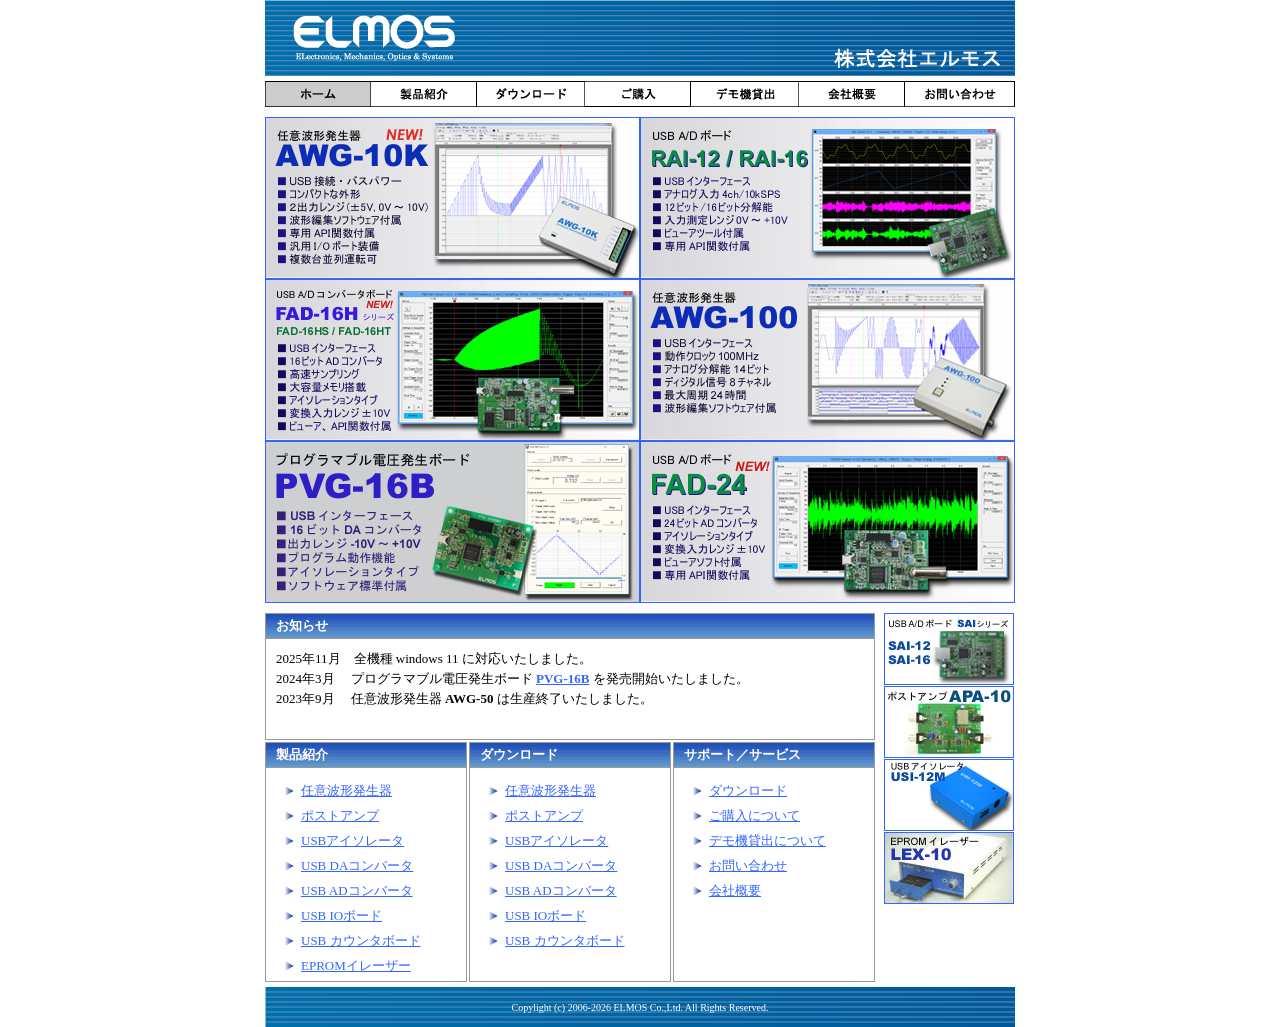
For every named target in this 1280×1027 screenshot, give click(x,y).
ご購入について (754, 815)
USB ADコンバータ (357, 890)
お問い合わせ (748, 865)
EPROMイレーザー (356, 965)
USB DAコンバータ (357, 865)
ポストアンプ (340, 815)
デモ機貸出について (767, 840)
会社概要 (735, 890)
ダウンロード (748, 790)
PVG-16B (562, 678)
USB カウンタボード (361, 940)
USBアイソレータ (352, 840)
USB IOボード (341, 915)
